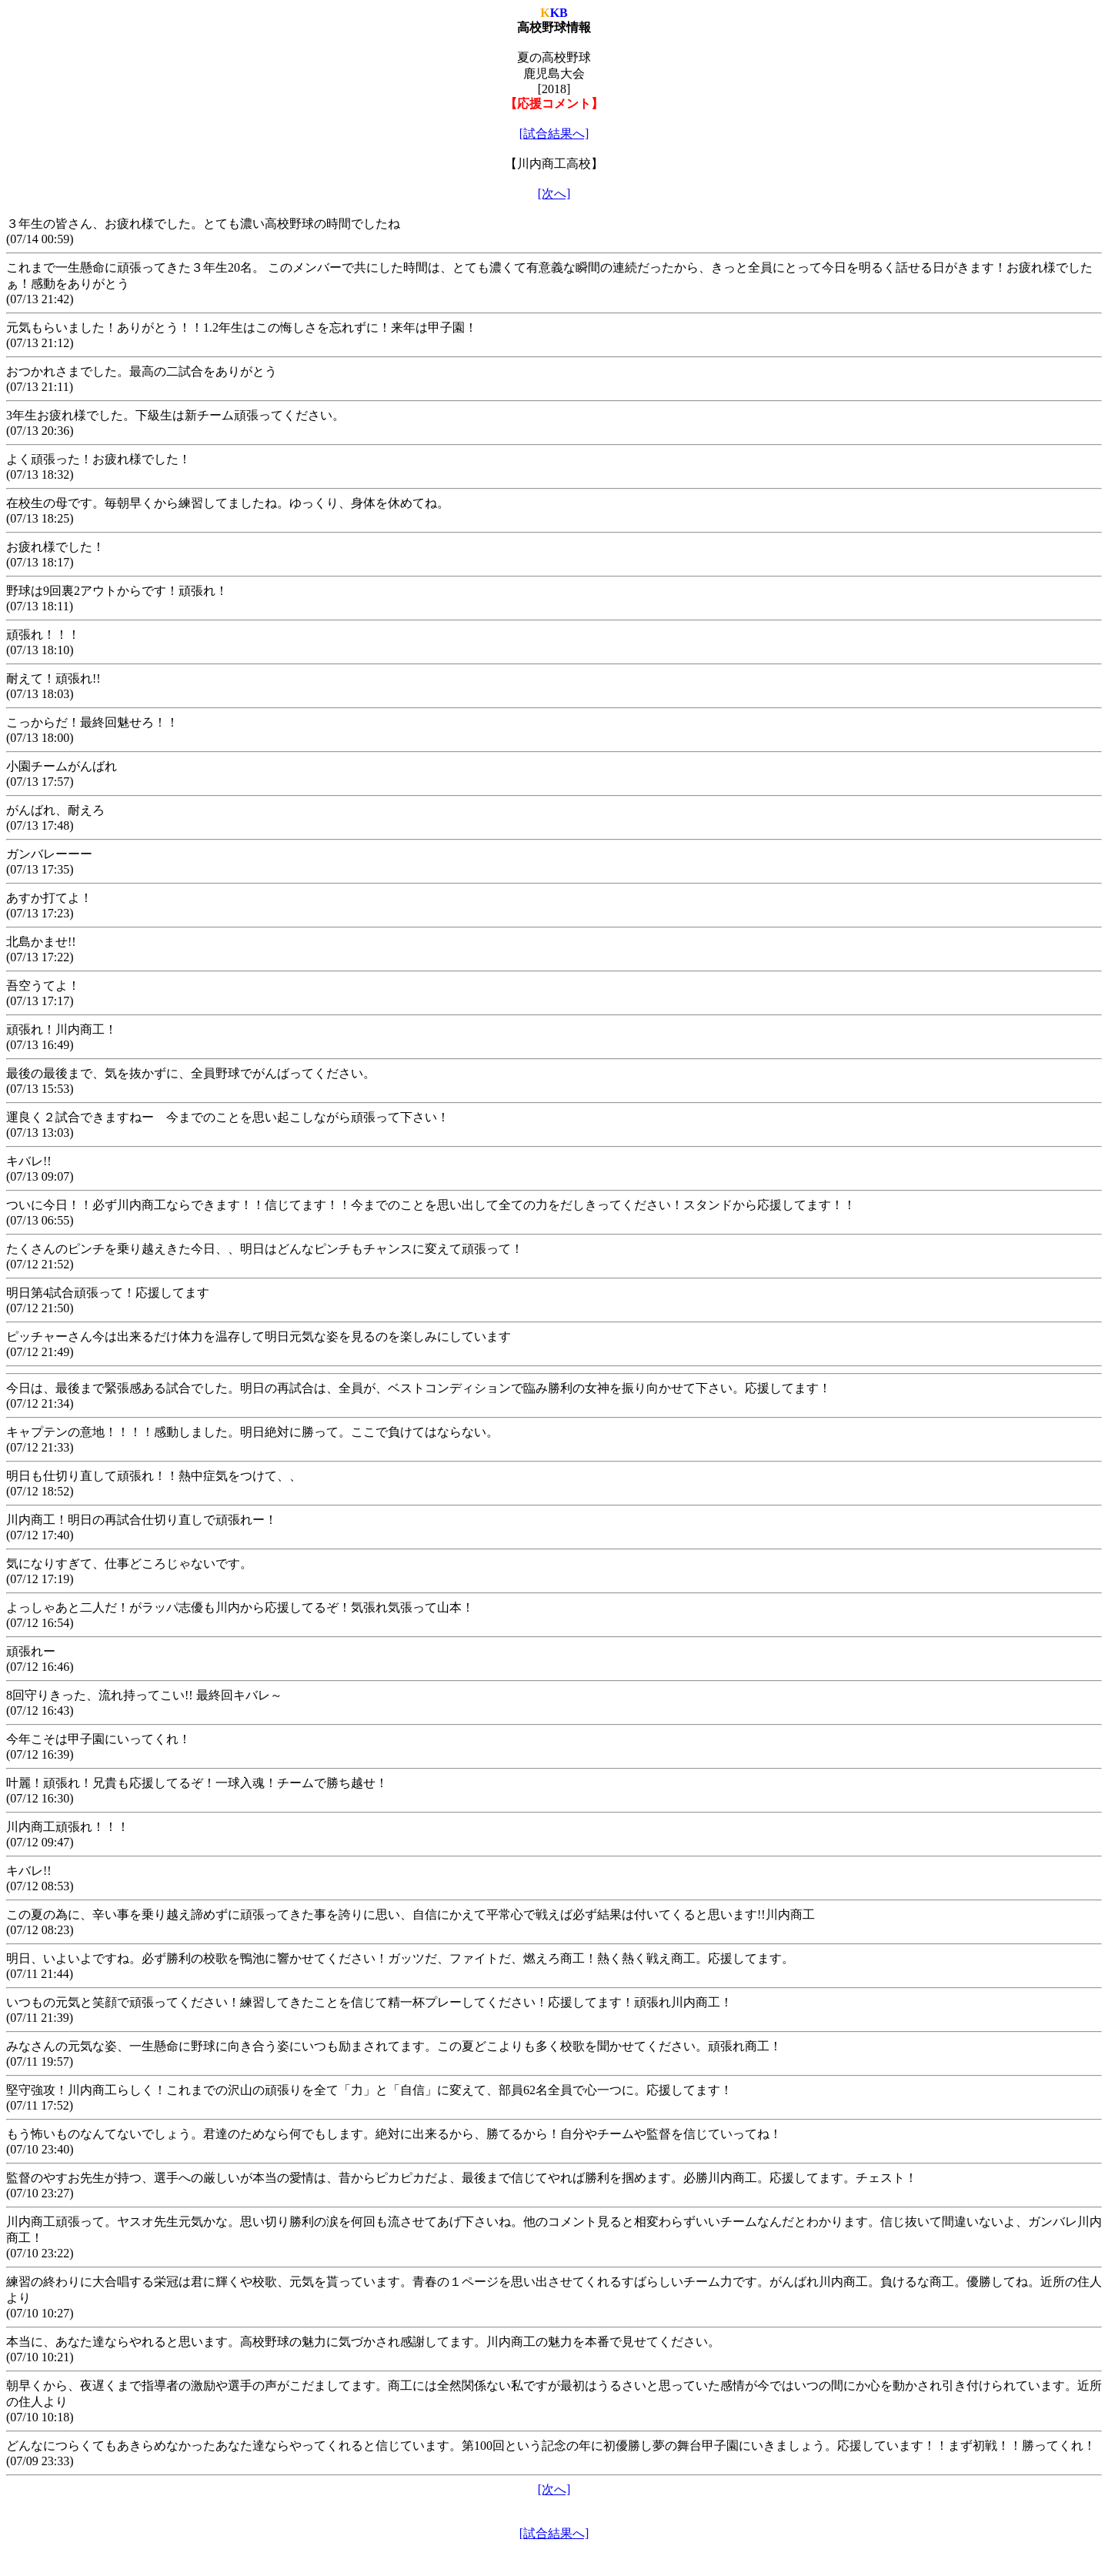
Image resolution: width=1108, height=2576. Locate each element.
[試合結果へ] (554, 133)
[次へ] (554, 193)
